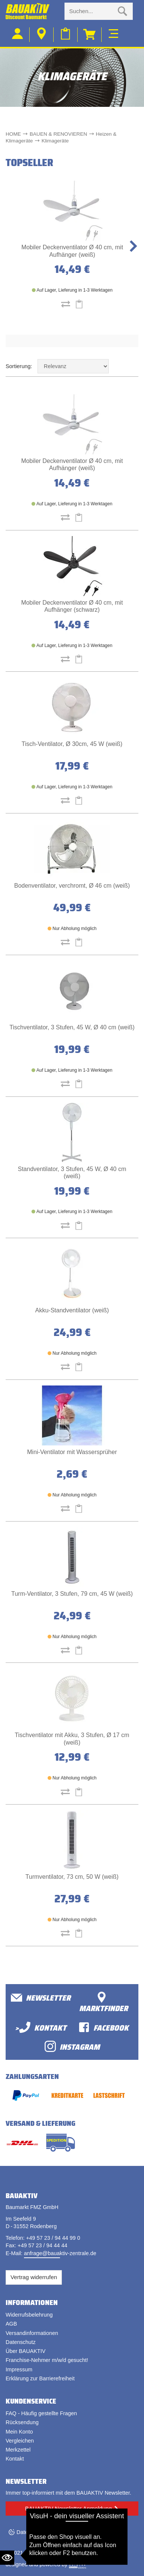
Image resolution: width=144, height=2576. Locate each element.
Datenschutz (21, 2342)
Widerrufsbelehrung (29, 2315)
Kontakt (15, 2459)
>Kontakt (40, 2027)
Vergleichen (20, 2441)
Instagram (72, 2046)
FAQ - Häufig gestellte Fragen (41, 2413)
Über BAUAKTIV (25, 2351)
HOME (13, 134)
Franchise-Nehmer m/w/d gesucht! (47, 2360)
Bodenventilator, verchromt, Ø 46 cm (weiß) (72, 885)
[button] (132, 246)
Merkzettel (18, 2450)
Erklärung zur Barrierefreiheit (40, 2378)
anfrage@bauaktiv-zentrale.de (60, 2253)
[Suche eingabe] (91, 11)
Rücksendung (22, 2422)
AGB (11, 2324)
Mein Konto (19, 2432)
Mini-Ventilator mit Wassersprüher (72, 1452)
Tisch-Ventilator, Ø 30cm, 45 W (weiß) (72, 744)
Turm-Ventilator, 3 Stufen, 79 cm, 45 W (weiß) (72, 1594)
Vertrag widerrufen (33, 2277)
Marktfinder (103, 2003)
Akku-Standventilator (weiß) (72, 1310)
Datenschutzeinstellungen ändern (56, 2532)
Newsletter (40, 1998)
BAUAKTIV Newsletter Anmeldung (68, 2508)
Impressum (19, 2369)
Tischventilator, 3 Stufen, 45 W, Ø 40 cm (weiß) (72, 1027)
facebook (103, 2027)
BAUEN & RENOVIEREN (58, 134)
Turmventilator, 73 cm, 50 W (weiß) (72, 1877)
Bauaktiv (35, 2553)
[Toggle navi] (113, 32)
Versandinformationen (32, 2333)
